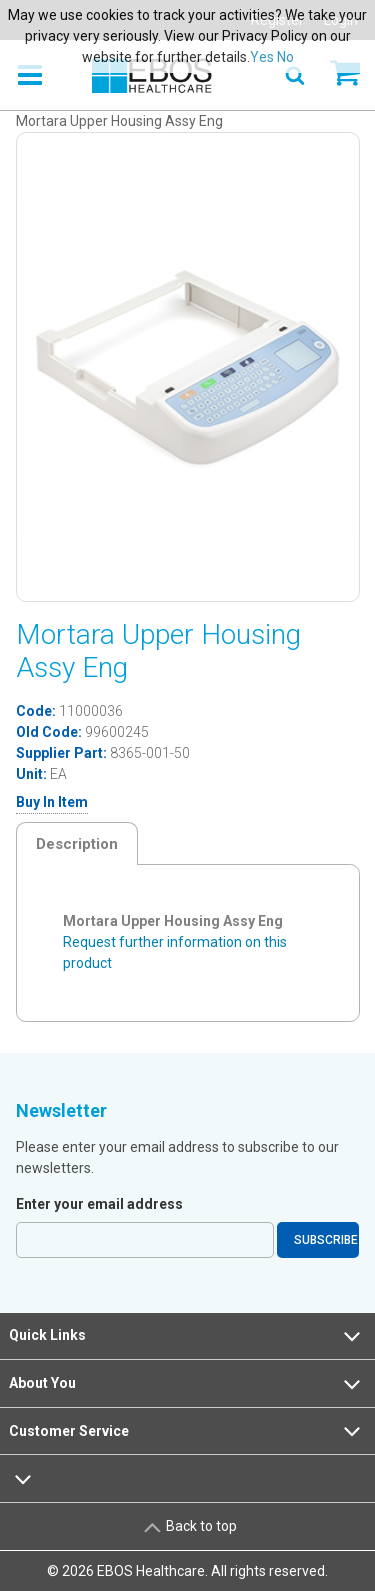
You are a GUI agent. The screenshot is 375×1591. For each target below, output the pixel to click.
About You (187, 1384)
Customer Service (187, 1431)
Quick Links (187, 1336)
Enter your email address (99, 1204)
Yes (262, 57)
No (285, 57)
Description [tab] (77, 844)
